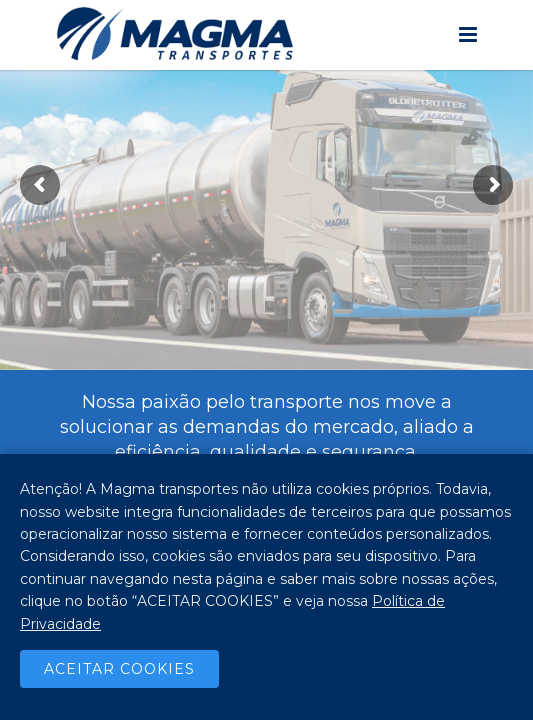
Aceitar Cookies (119, 669)
